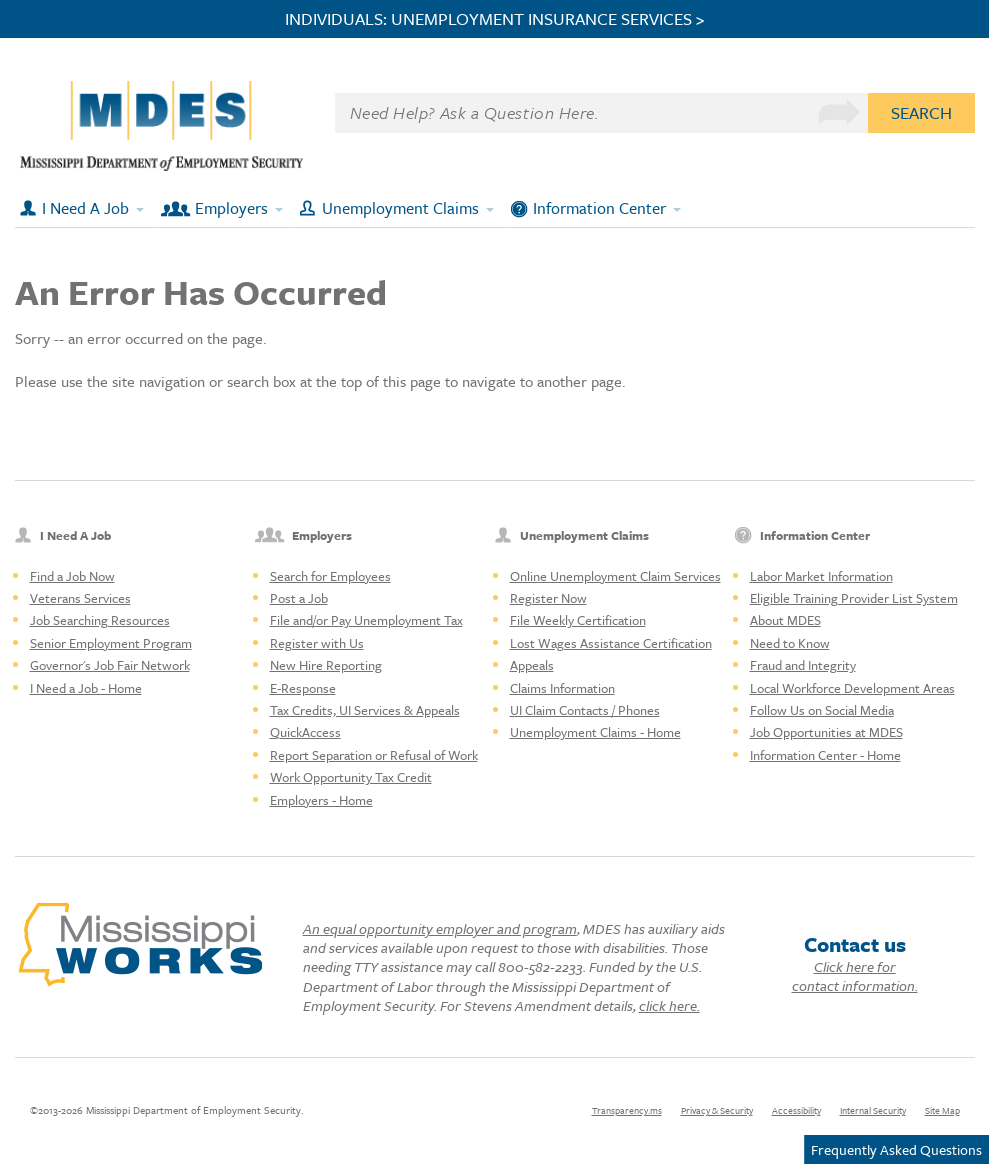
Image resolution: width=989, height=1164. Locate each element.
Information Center (599, 208)
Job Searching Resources (100, 620)
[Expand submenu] (141, 208)
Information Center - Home (825, 755)
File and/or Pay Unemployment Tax (366, 620)
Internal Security (873, 1110)
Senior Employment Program (111, 643)
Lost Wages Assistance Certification (611, 643)
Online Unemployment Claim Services (615, 576)
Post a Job (299, 598)
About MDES (785, 620)
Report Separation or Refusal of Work (374, 755)
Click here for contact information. (855, 976)
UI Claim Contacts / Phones (585, 710)
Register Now (548, 598)
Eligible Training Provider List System (854, 598)
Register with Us (317, 643)
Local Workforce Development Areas (852, 688)
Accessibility (796, 1110)
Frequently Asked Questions (896, 1149)
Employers (231, 208)
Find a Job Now (72, 576)
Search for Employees (330, 576)
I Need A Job (85, 208)
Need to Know (790, 643)
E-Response (303, 688)
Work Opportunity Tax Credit (351, 777)
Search (921, 112)
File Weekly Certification (578, 620)
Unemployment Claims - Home (595, 732)
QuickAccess (305, 732)
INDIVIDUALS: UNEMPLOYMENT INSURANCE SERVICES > (495, 19)
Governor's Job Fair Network (110, 665)
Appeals (532, 665)
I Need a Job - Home (86, 688)
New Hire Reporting (326, 665)
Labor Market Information (821, 576)
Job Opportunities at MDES (826, 732)
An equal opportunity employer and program (440, 928)
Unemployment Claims (400, 208)
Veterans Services (80, 598)
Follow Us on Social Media (822, 710)
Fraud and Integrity (803, 665)
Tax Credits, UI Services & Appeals (365, 710)
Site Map (942, 1110)
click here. (669, 1005)
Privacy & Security (717, 1110)
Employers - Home (321, 800)
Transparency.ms (627, 1110)
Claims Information (562, 688)
